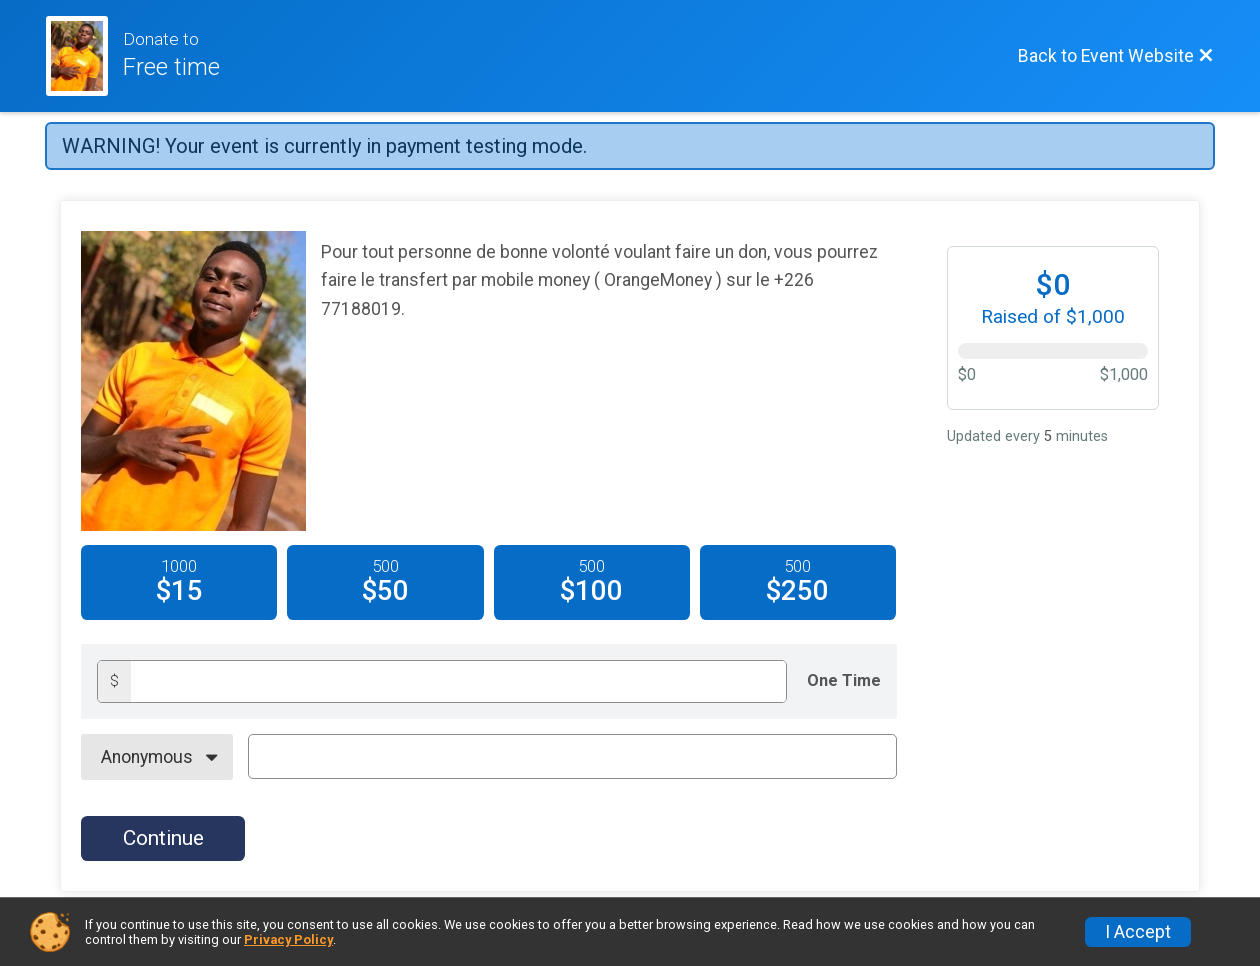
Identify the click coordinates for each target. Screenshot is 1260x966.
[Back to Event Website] (1116, 56)
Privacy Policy (288, 939)
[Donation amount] (458, 681)
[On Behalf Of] (157, 757)
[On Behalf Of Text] (572, 756)
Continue (163, 838)
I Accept (1138, 932)
